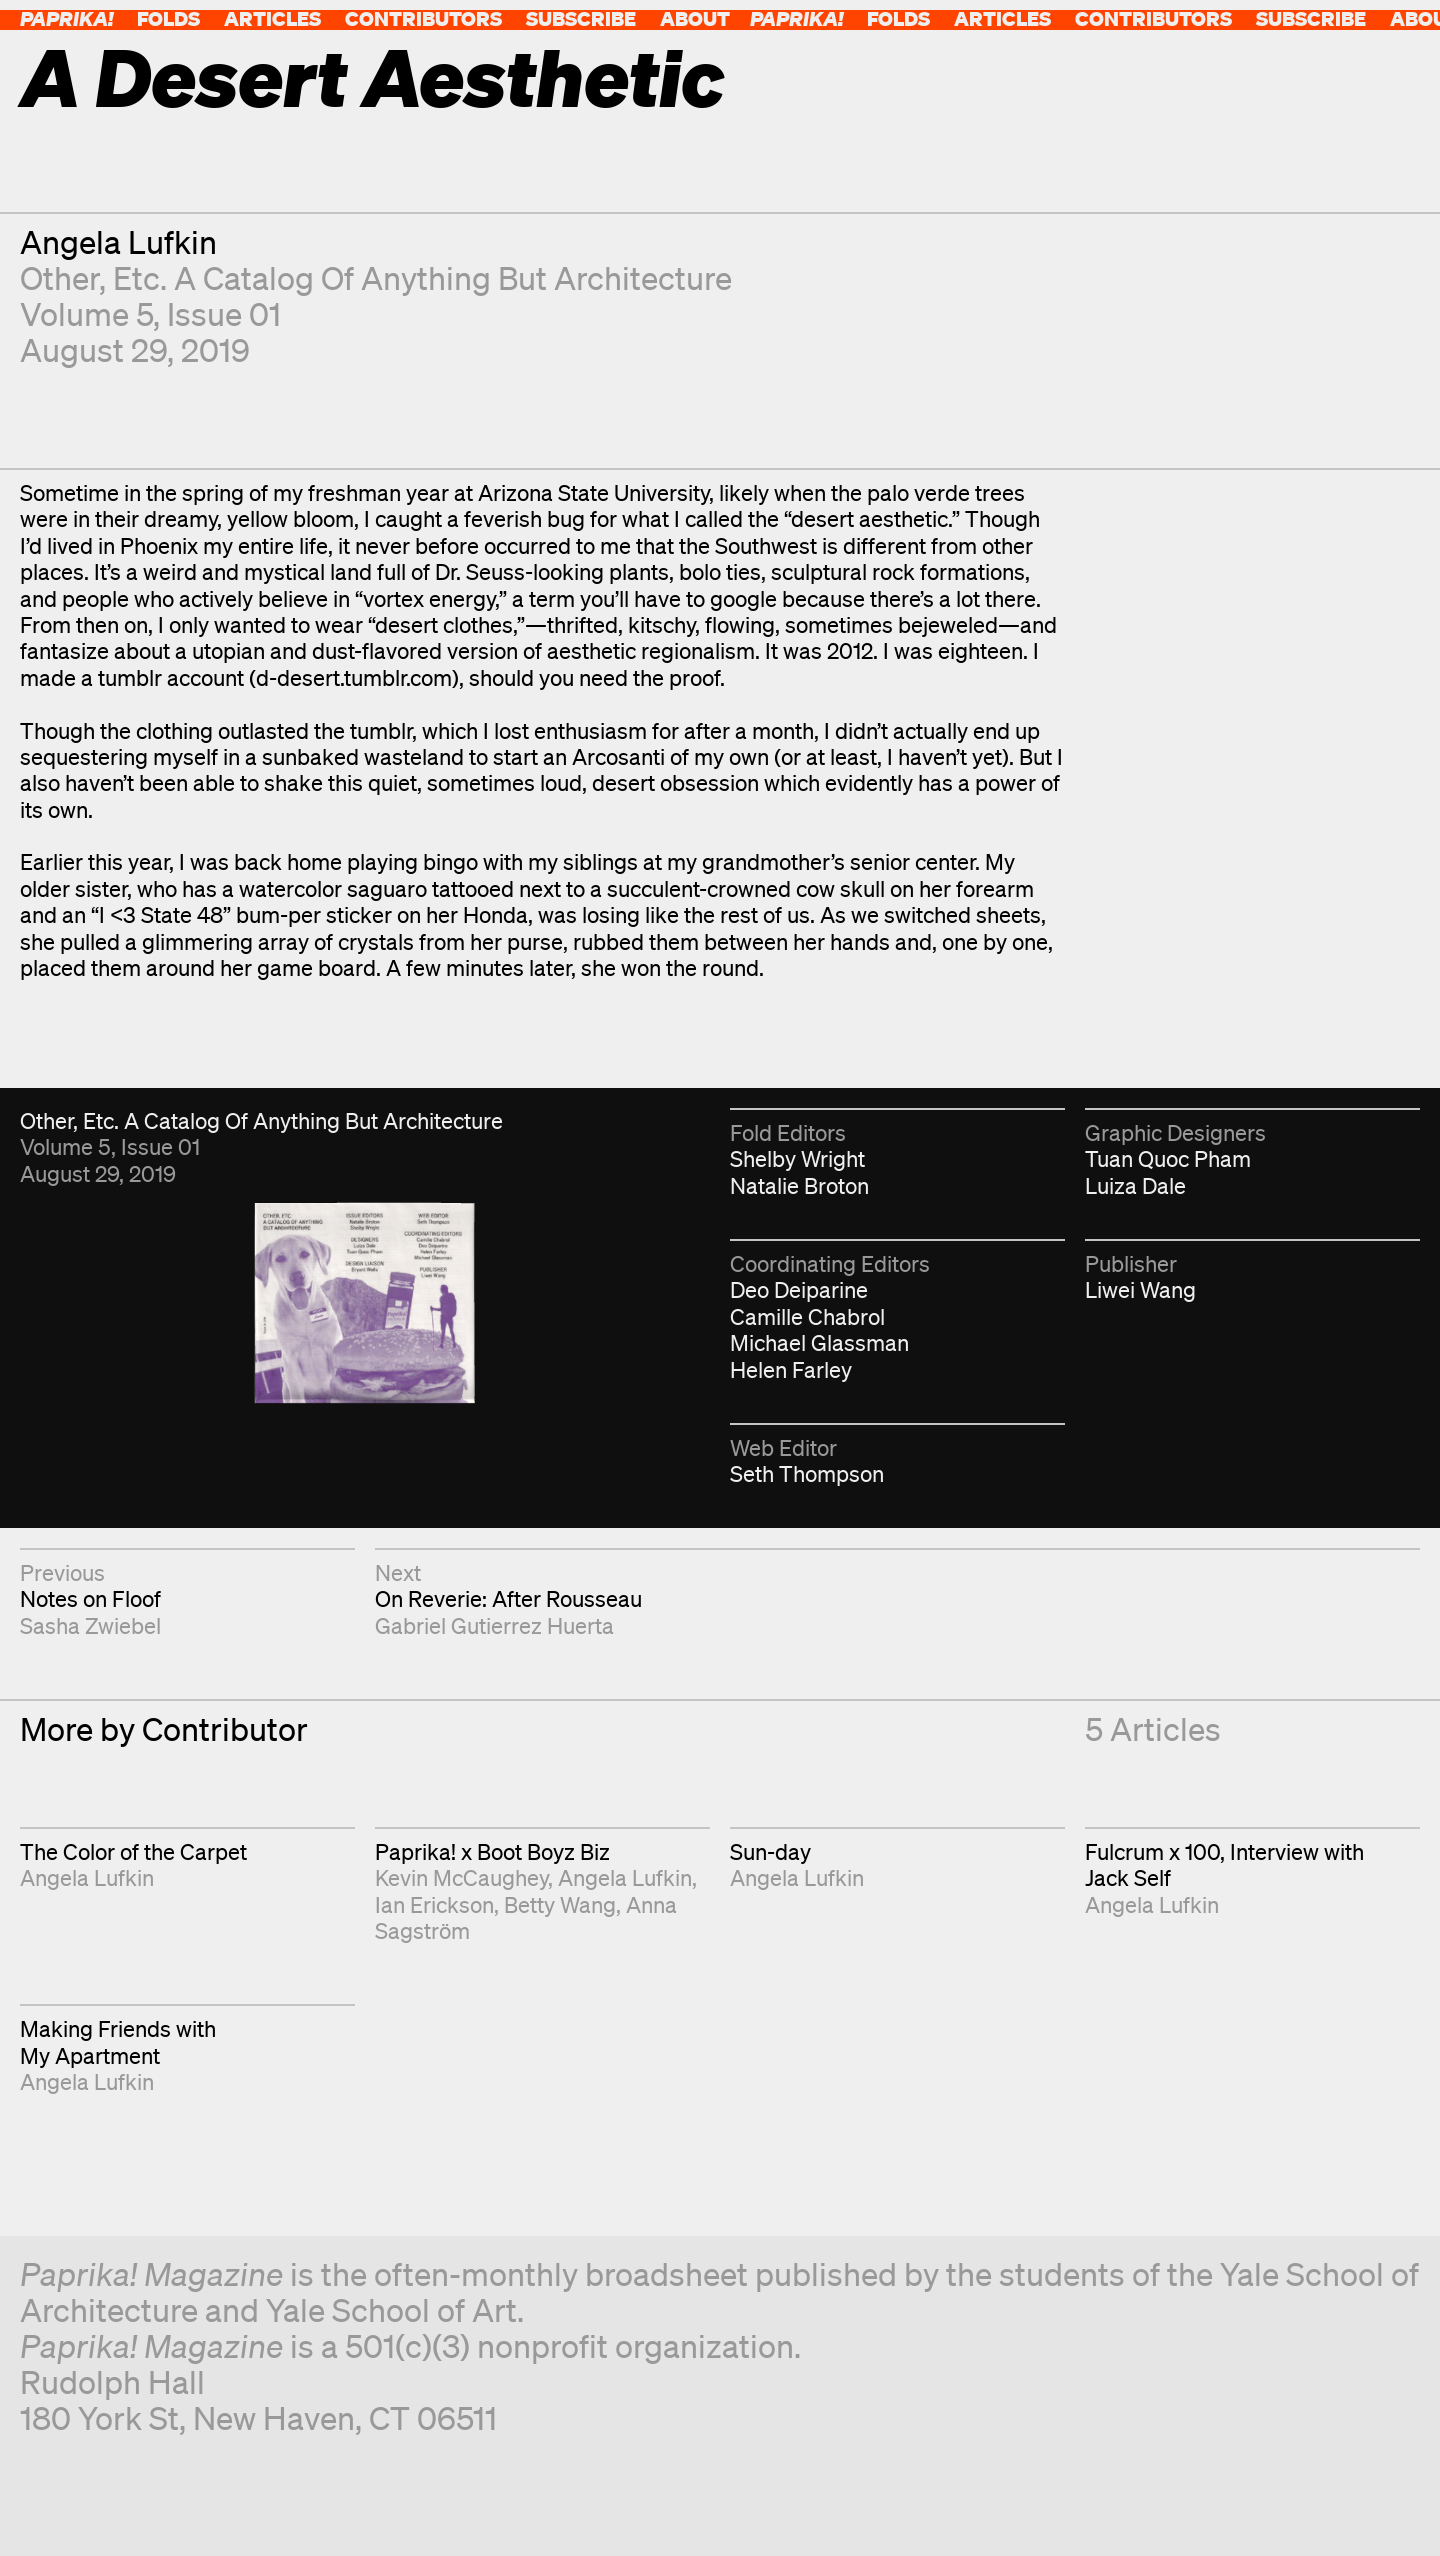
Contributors (423, 18)
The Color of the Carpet (133, 1851)
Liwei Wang (1140, 1289)
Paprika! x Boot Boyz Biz (492, 1851)
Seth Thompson (807, 1473)
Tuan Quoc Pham (1168, 1158)
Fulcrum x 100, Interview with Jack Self (1224, 1864)
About (695, 18)
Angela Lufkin (118, 241)
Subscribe (581, 18)
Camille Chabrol (807, 1316)
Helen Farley (791, 1369)
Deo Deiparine (799, 1289)
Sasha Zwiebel (90, 1625)
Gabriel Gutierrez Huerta (494, 1625)
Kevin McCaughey (461, 1877)
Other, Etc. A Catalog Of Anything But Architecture (376, 277)
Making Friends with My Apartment (118, 2041)
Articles (272, 18)
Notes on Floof (90, 1598)
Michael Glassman (819, 1342)
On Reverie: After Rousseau (508, 1598)
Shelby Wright (797, 1158)
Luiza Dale (1135, 1185)
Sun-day (770, 1851)
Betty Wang (560, 1904)
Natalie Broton (799, 1185)
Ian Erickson (434, 1904)
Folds (168, 18)
